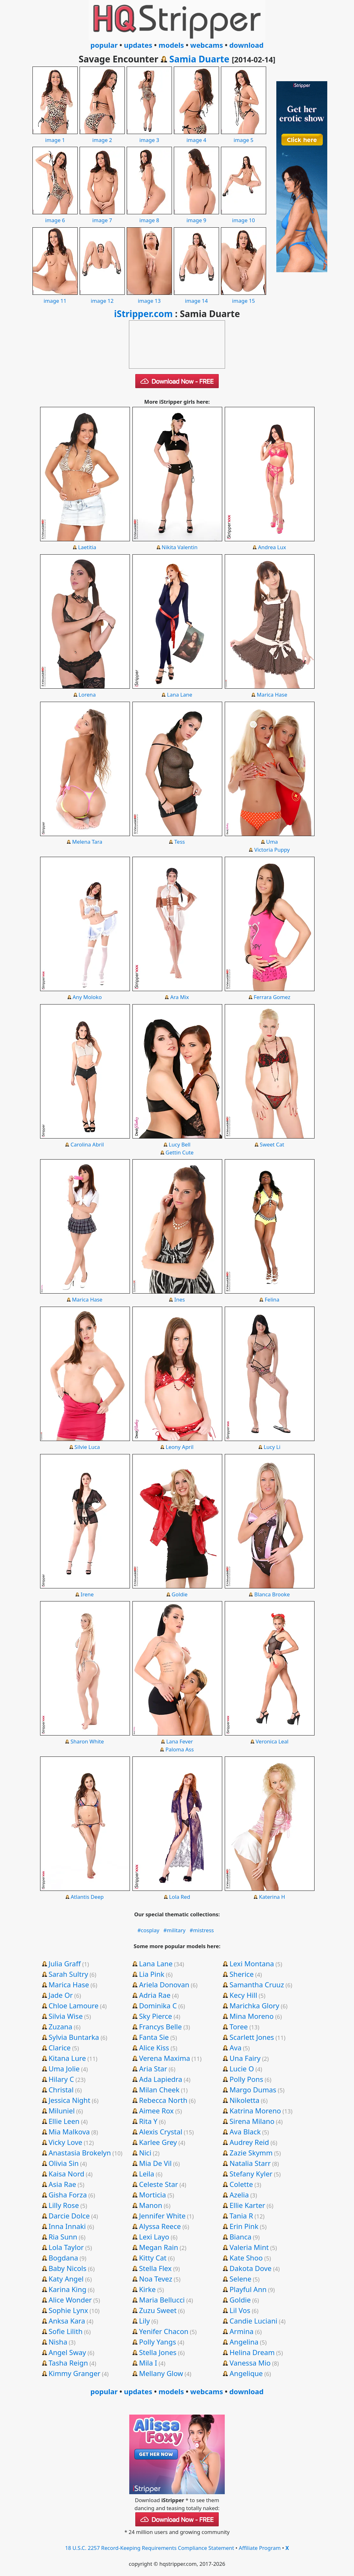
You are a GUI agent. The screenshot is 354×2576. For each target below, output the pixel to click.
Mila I (148, 2362)
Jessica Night (69, 2100)
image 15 (243, 296)
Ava (236, 2047)
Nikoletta (244, 2100)
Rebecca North (163, 2100)
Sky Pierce (155, 2016)
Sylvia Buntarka (73, 2037)
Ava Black (245, 2131)
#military (174, 1930)
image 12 (102, 296)
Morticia (152, 2194)
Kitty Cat (152, 2257)
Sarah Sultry (68, 1974)
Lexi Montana (252, 1963)
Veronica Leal (272, 1741)
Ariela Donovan (164, 1984)
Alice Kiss (154, 2047)
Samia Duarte (199, 59)
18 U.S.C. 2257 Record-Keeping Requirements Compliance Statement (149, 2547)
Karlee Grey (158, 2142)
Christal (61, 2089)
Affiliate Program (260, 2547)
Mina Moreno (252, 2016)
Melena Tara (87, 841)
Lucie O (242, 2068)
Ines (179, 1299)
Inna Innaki (67, 2226)
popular (103, 45)
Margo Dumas (253, 2089)
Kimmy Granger (74, 2373)
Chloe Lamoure (73, 2005)
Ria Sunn (62, 2236)
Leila (146, 2173)
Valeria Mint (249, 2247)
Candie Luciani (253, 2320)
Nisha (57, 2341)
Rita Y (148, 2121)
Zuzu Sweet (158, 2310)
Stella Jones (158, 2352)
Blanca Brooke (272, 1594)
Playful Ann (248, 2289)
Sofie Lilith (65, 2331)
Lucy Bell (179, 1144)
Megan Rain (158, 2247)
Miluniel (61, 2110)
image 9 (196, 216)
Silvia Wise (65, 2016)
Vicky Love (65, 2142)
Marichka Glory (254, 2005)
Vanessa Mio (250, 2362)
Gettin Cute (180, 1152)
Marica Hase (272, 694)
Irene (87, 1594)
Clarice (59, 2047)
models (171, 45)
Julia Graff (64, 1963)
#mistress (202, 1930)
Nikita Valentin (180, 547)
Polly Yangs (157, 2341)
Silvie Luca (87, 1447)
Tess (179, 841)
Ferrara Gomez (272, 997)
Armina (241, 2331)
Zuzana (60, 2026)
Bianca (240, 2236)
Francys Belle (160, 2026)
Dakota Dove (251, 2268)
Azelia (239, 2194)
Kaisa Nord (66, 2173)
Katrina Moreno (255, 2110)
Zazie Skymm (251, 2152)
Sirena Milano (252, 2121)
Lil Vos (240, 2310)
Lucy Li (272, 1447)
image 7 (102, 216)
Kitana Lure (67, 2058)
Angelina (244, 2341)
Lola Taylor (66, 2247)
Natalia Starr (250, 2163)
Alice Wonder (70, 2299)
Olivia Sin (63, 2163)
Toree (239, 2026)
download (246, 45)
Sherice (242, 1974)
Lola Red (179, 1896)
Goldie (180, 1594)
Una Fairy (245, 2058)
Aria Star (153, 2068)
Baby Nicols (67, 2268)
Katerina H (272, 1896)
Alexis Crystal (160, 2131)
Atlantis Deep (87, 1896)
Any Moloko (87, 997)
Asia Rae (62, 2184)
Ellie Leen (63, 2121)
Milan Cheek (159, 2089)
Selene (240, 2278)
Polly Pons (246, 2079)
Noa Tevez (155, 2278)
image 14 (196, 296)
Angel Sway (67, 2352)
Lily (144, 2320)
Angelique (246, 2373)
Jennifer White (162, 2215)
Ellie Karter (247, 2205)
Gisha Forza (67, 2194)
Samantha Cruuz (257, 1984)
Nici (145, 2152)
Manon (150, 2205)
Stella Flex (155, 2268)
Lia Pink (152, 1974)
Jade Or (60, 1995)
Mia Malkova (69, 2131)
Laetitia (87, 547)
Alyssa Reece (160, 2226)
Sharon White (87, 1741)
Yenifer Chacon (163, 2331)
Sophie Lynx (68, 2310)
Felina (272, 1299)
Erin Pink (244, 2226)
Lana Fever (179, 1741)
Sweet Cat (272, 1144)
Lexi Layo (154, 2236)
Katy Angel (65, 2278)
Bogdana (63, 2257)
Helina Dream (252, 2352)
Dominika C (158, 2005)
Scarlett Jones (252, 2037)
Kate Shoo (246, 2257)
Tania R (241, 2215)
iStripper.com (143, 314)
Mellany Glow (161, 2373)
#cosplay (148, 1930)
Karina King (67, 2289)
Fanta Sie (154, 2037)
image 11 (55, 296)
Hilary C (61, 2079)
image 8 (149, 216)
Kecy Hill (243, 1995)
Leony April (180, 1447)
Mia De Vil (155, 2163)
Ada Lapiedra (160, 2079)
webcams (206, 45)
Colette (241, 2184)
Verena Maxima (164, 2058)
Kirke (147, 2289)
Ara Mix (179, 997)
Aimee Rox (156, 2110)
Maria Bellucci (162, 2299)
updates (138, 45)
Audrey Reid (249, 2142)
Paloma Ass (180, 1749)
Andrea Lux (272, 547)
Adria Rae (155, 1995)
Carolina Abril (87, 1144)
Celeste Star (158, 2184)
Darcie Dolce (68, 2215)
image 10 (243, 216)
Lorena (87, 694)
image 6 (55, 216)
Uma (272, 841)
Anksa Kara (66, 2320)
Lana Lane (179, 694)
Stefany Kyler (251, 2173)
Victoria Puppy (272, 849)
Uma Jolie (64, 2068)
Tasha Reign (68, 2362)
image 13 (149, 296)
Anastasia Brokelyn (79, 2152)
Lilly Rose (63, 2205)
